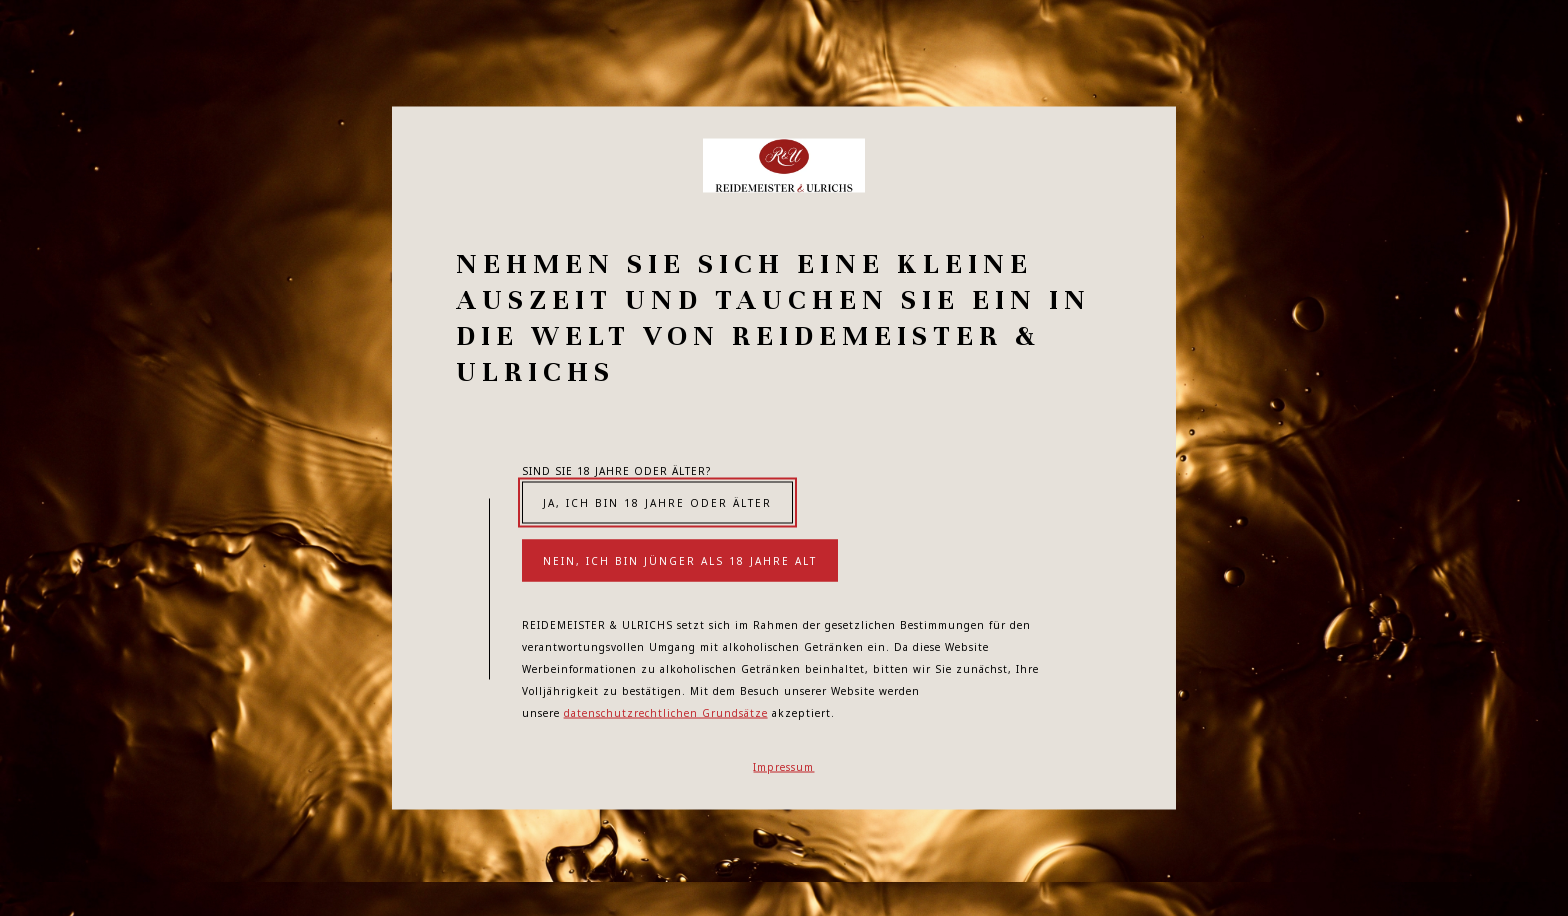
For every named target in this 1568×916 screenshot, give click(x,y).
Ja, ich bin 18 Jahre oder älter (657, 503)
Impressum (783, 767)
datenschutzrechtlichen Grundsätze (666, 713)
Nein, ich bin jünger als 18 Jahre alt (680, 561)
